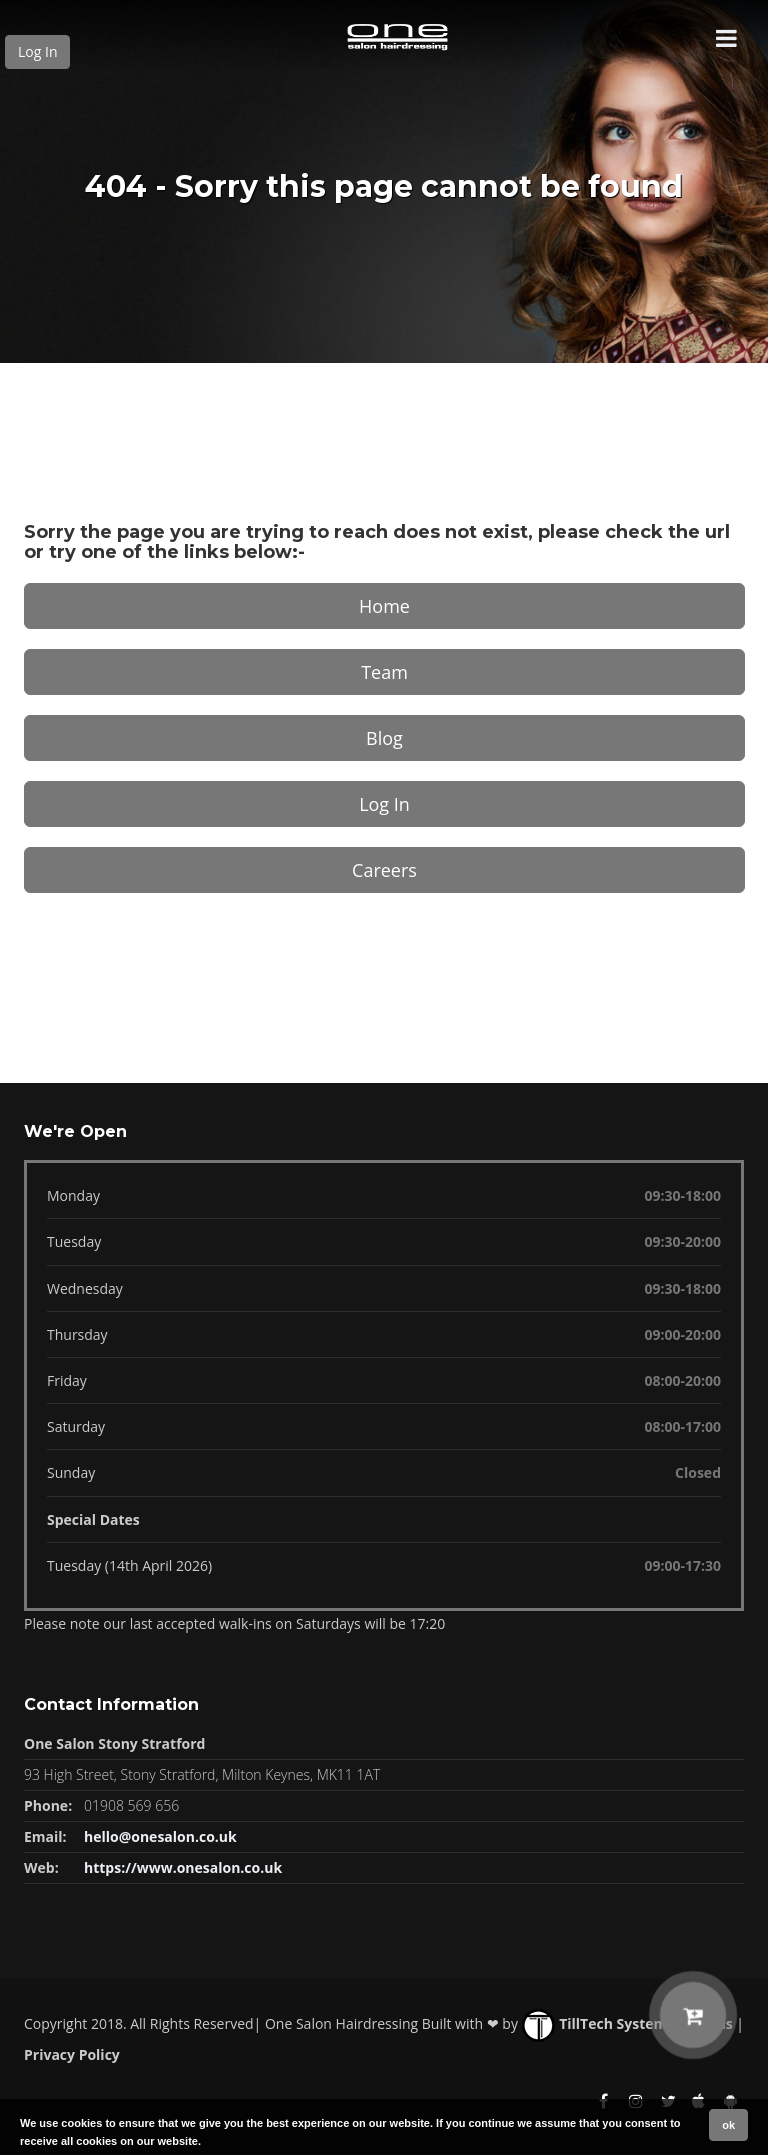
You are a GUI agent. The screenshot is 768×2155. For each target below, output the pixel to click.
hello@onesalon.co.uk (160, 1836)
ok (728, 2125)
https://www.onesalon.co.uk (183, 1867)
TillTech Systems (598, 2023)
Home (384, 606)
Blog (384, 738)
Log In (37, 51)
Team (384, 672)
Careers (384, 870)
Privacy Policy (72, 2054)
